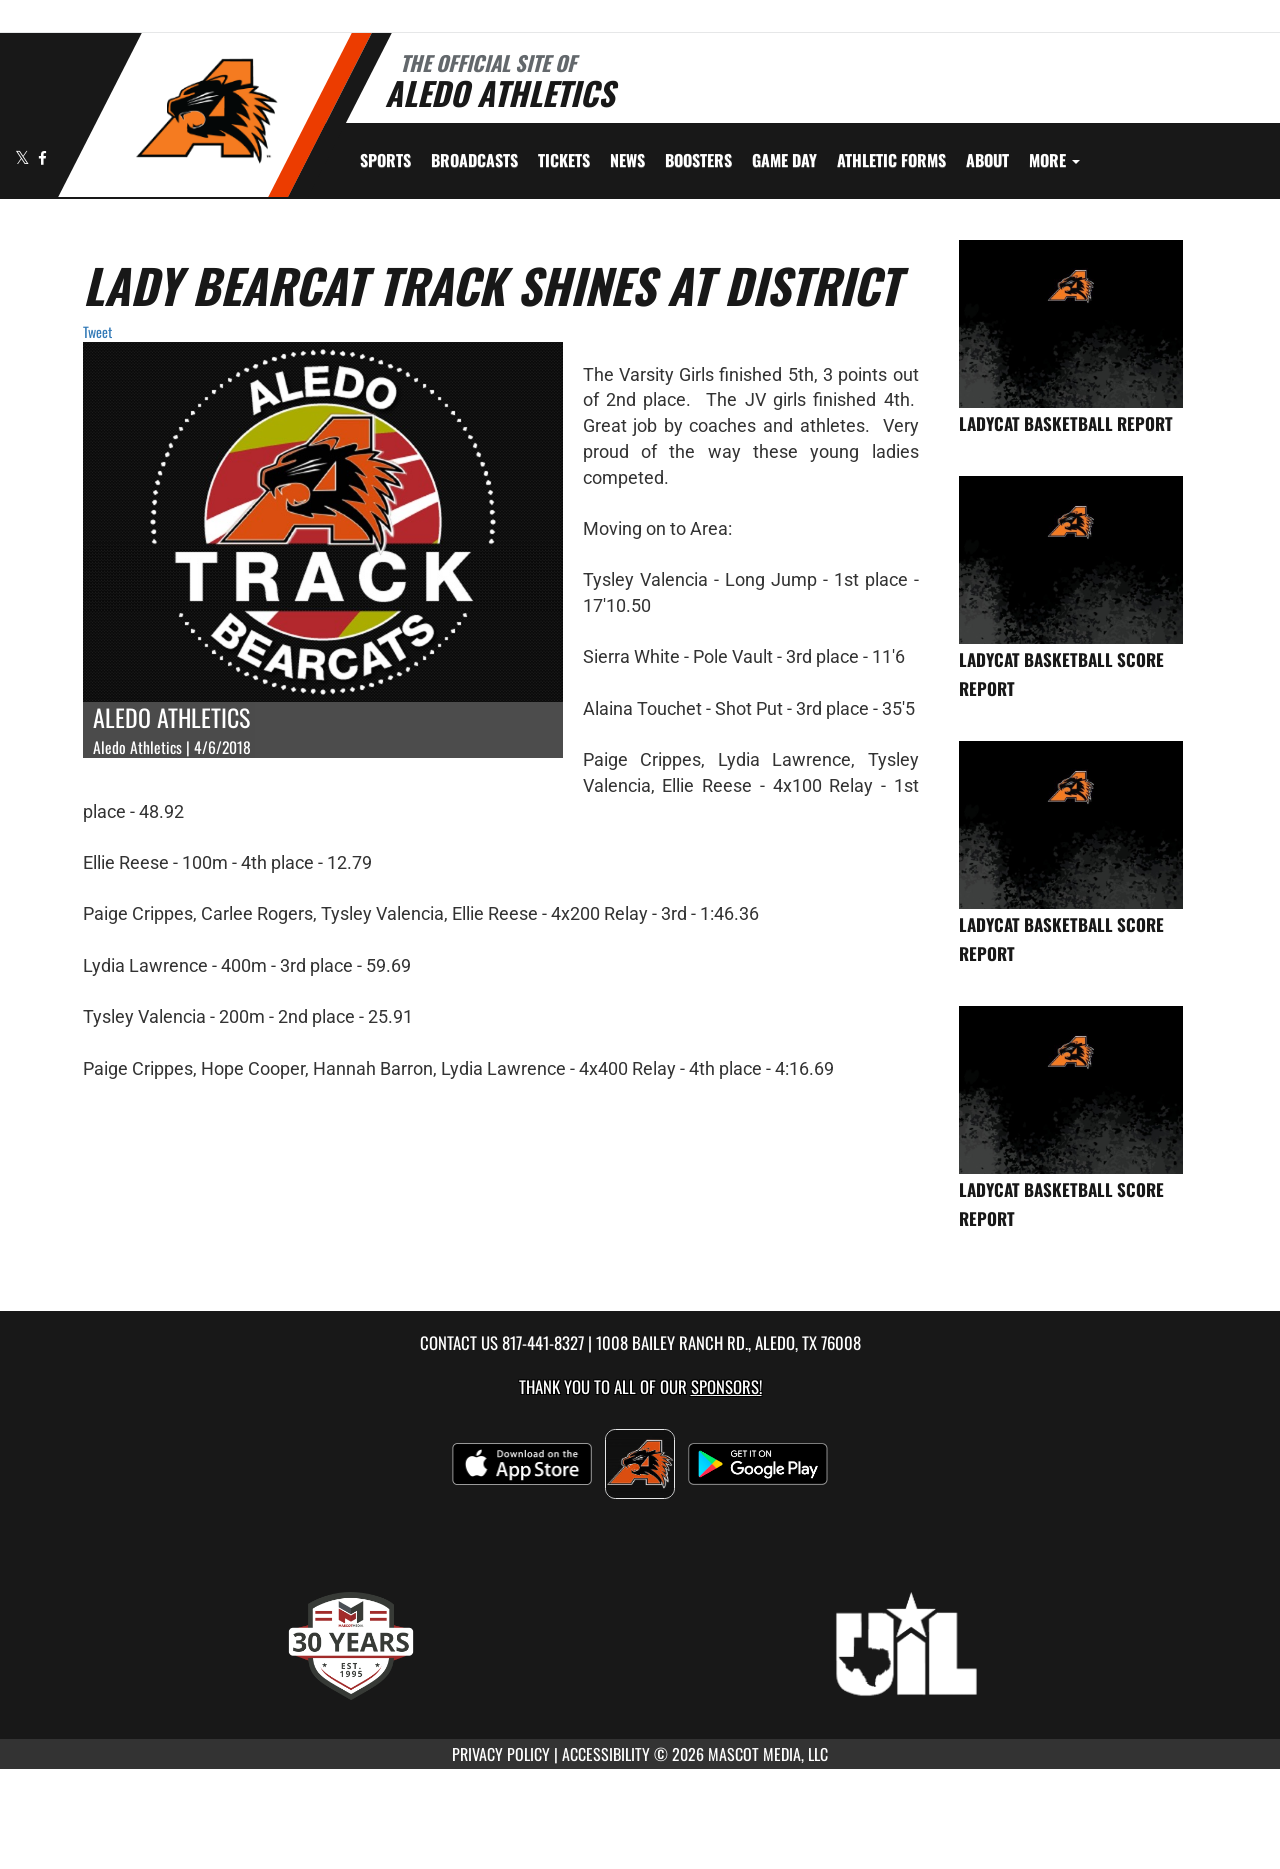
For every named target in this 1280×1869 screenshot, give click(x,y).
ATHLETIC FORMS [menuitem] (891, 160)
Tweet (97, 331)
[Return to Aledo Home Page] (205, 113)
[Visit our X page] (24, 157)
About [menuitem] (987, 160)
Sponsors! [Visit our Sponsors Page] (726, 1386)
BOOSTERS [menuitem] (698, 160)
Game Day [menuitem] (784, 160)
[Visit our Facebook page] (42, 157)
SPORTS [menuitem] (385, 160)
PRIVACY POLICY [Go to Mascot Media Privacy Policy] (501, 1754)
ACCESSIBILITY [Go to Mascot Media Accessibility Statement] (606, 1754)
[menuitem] (474, 160)
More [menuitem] (1054, 160)
